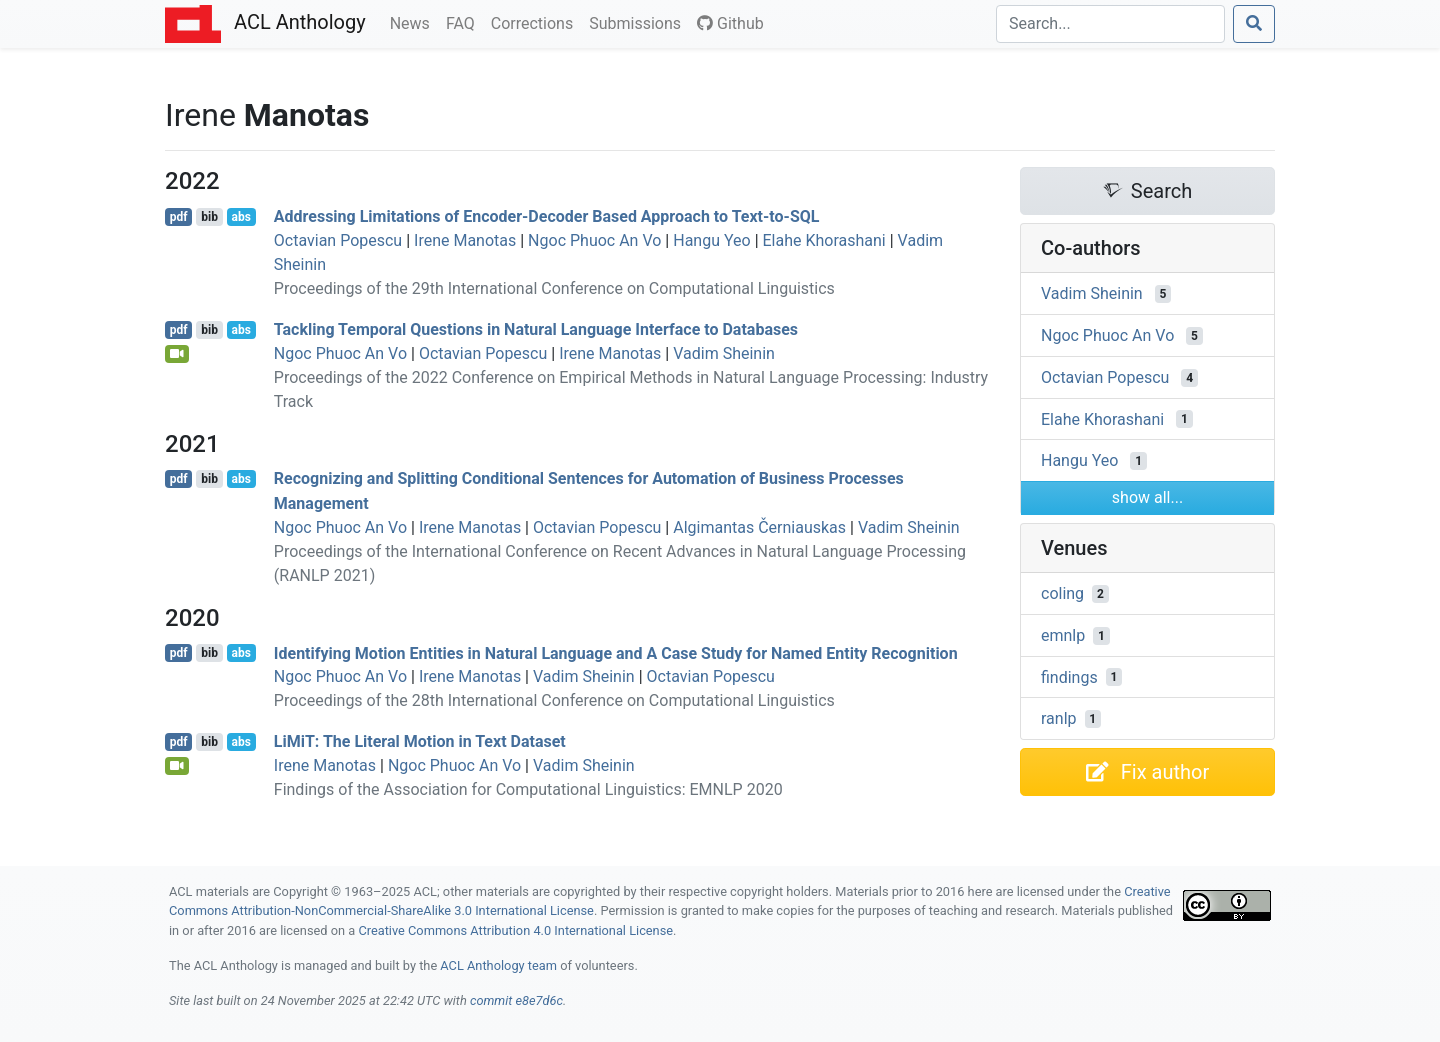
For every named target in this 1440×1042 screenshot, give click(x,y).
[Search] (1110, 24)
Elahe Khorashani (824, 240)
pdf (179, 217)
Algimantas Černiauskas (759, 527)
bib (209, 217)
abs (240, 217)
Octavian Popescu (338, 240)
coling (1062, 593)
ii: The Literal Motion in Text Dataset (420, 741)
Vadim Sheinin (724, 353)
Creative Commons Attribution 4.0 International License (515, 930)
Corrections (536, 22)
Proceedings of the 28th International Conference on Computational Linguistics (554, 700)
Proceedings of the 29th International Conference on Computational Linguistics (554, 288)
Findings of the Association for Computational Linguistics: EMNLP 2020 (528, 789)
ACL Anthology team (498, 965)
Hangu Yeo (711, 240)
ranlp (1059, 718)
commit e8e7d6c (516, 1000)
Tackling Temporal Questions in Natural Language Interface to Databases (536, 329)
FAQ (464, 22)
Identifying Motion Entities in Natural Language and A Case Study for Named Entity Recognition (616, 652)
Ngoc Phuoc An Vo (594, 240)
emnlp (1063, 635)
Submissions (639, 22)
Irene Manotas (465, 240)
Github (730, 23)
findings (1069, 676)
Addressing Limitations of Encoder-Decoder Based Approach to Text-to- (547, 216)
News (414, 22)
